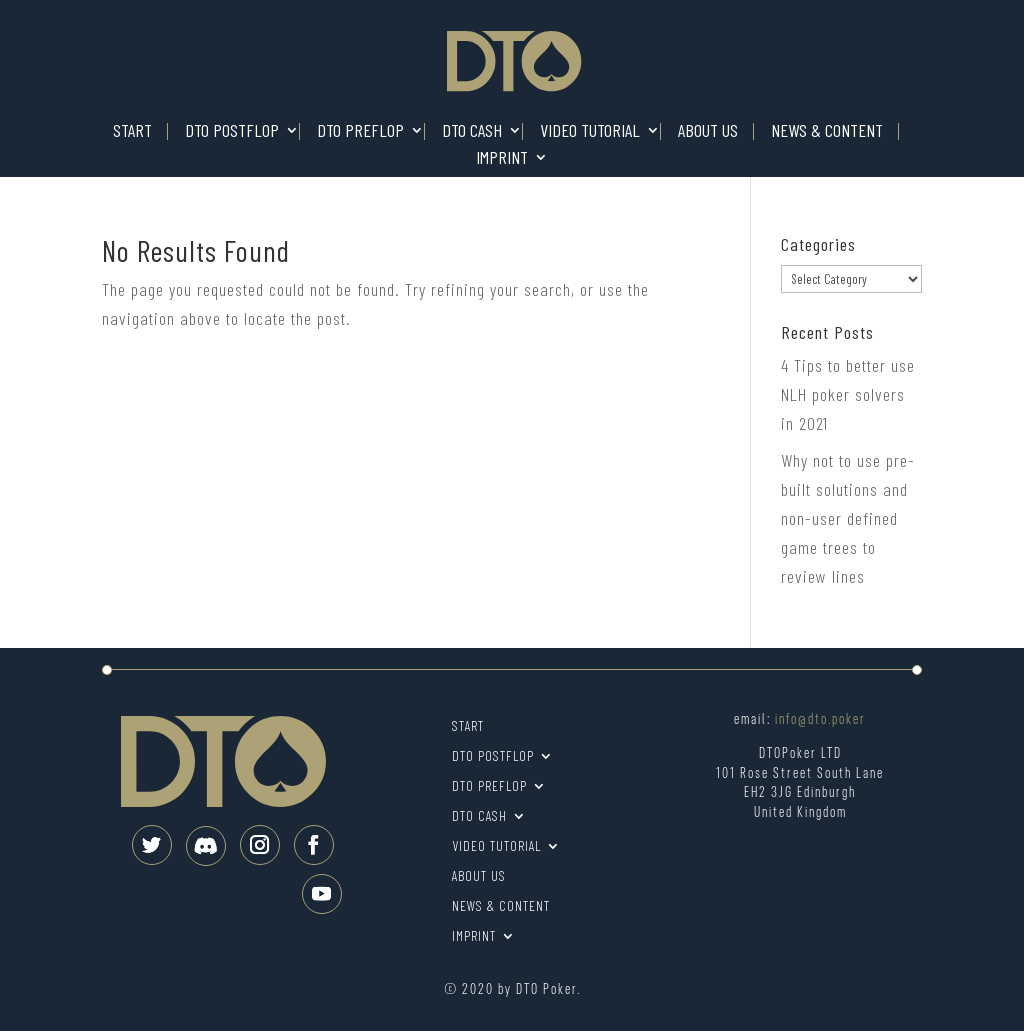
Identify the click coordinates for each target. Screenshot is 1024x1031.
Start (132, 131)
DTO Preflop (360, 131)
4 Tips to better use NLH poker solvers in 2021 (848, 394)
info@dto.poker (820, 720)
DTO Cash (472, 131)
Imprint (502, 158)
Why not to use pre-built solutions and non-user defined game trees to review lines (848, 517)
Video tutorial (590, 131)
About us (708, 131)
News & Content (827, 131)
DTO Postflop (232, 131)
